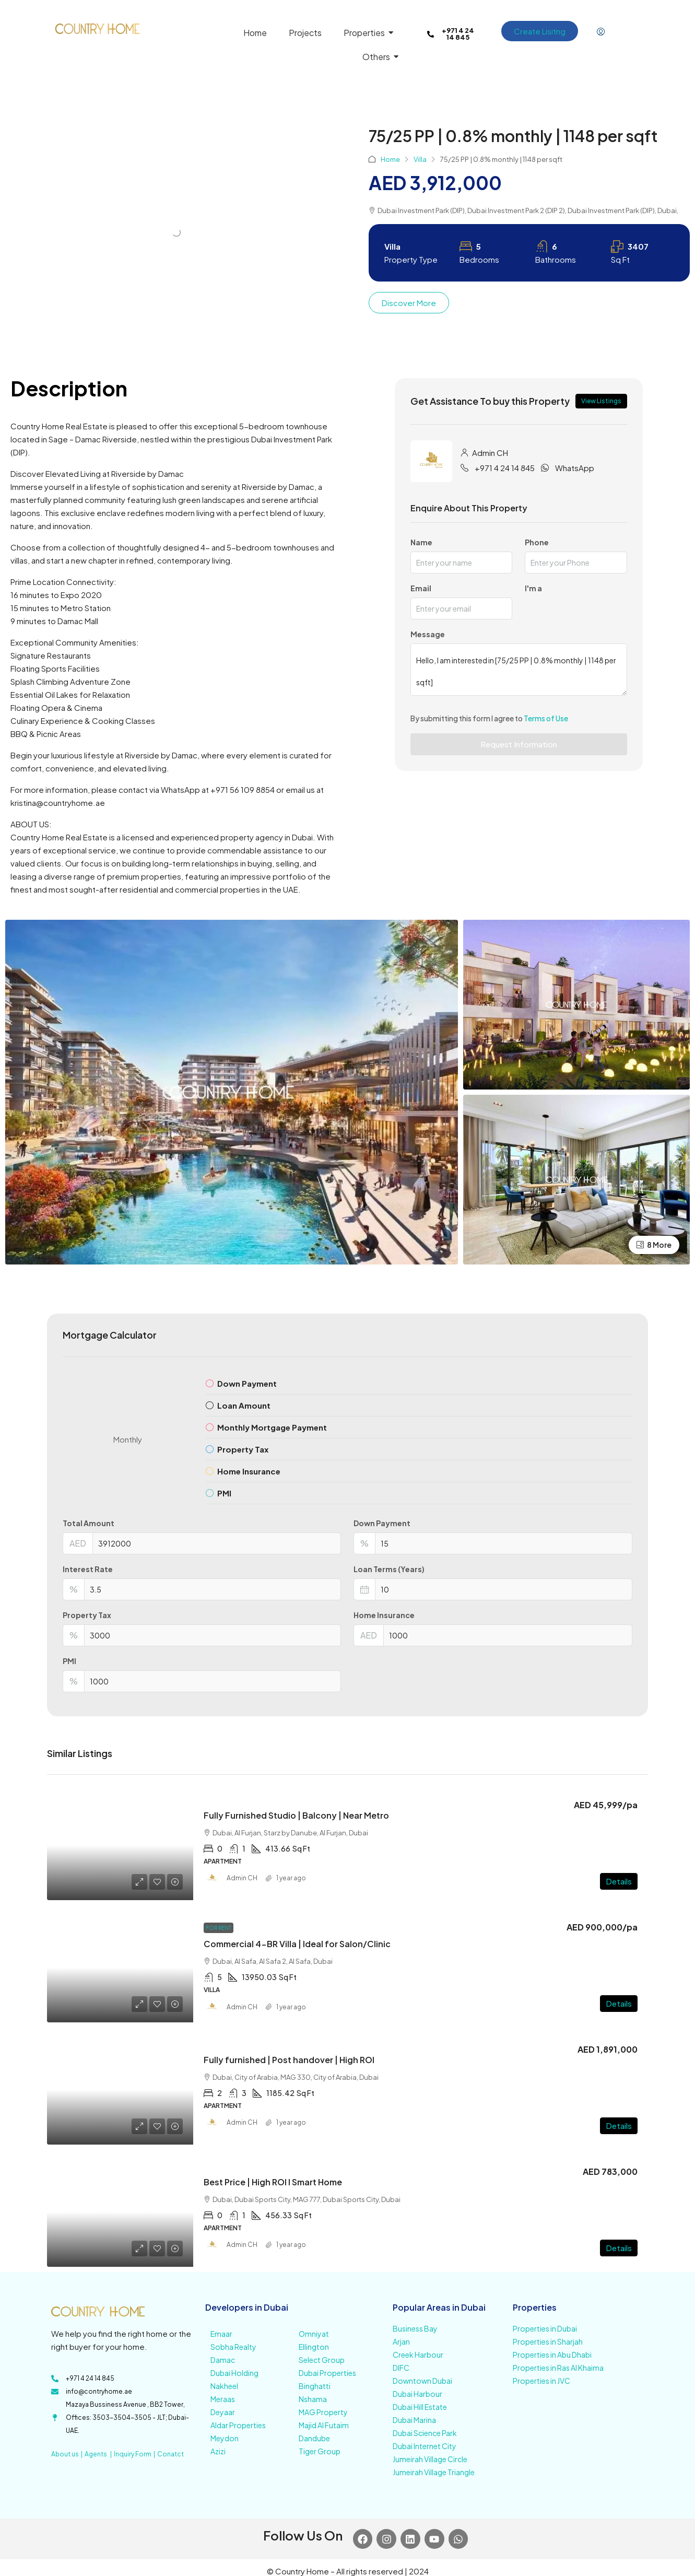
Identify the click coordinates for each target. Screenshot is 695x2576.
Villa (420, 159)
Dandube (314, 2438)
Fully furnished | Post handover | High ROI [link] (289, 2059)
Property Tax (87, 1615)
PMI (69, 1661)
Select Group (322, 2359)
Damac (222, 2359)
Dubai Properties (327, 2373)
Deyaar (222, 2412)
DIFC (401, 2367)
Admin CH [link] (242, 1878)
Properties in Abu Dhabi (552, 2354)
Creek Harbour (418, 2354)
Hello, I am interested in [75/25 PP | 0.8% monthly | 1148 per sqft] (519, 669)
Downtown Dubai (422, 2380)
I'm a (533, 588)
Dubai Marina (414, 2420)
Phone (537, 542)
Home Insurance (384, 1615)
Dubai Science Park (425, 2433)
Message (427, 634)
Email (420, 588)
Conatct (170, 2454)
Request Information (518, 744)
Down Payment (382, 1523)
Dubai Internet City (424, 2446)
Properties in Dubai (545, 2328)
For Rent (218, 1928)
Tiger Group (319, 2451)
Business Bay (415, 2328)
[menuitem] (600, 32)
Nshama (313, 2399)
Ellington (314, 2346)
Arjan (401, 2341)
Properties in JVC (541, 2380)
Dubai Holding (234, 2373)
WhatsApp (574, 468)
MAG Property (323, 2412)
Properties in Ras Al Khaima (558, 2367)
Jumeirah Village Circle (430, 2459)
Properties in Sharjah (548, 2341)
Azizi (218, 2451)
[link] (120, 1845)
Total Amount (88, 1523)
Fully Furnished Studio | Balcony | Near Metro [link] (296, 1815)
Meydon (224, 2438)
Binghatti (315, 2386)
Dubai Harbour (417, 2393)
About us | (68, 2454)
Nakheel (224, 2386)
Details (619, 1881)
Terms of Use (546, 718)
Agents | (99, 2454)
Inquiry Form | (135, 2454)
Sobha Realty (233, 2346)
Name (421, 542)
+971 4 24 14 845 (505, 468)
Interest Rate (88, 1569)
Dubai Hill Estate (420, 2406)
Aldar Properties (238, 2425)
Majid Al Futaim (324, 2425)
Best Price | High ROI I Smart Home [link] (273, 2181)
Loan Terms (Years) (389, 1569)
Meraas (222, 2399)
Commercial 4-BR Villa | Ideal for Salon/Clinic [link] (297, 1943)
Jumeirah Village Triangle (434, 2472)
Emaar (221, 2333)
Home (390, 159)
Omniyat (314, 2333)
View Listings (601, 401)
